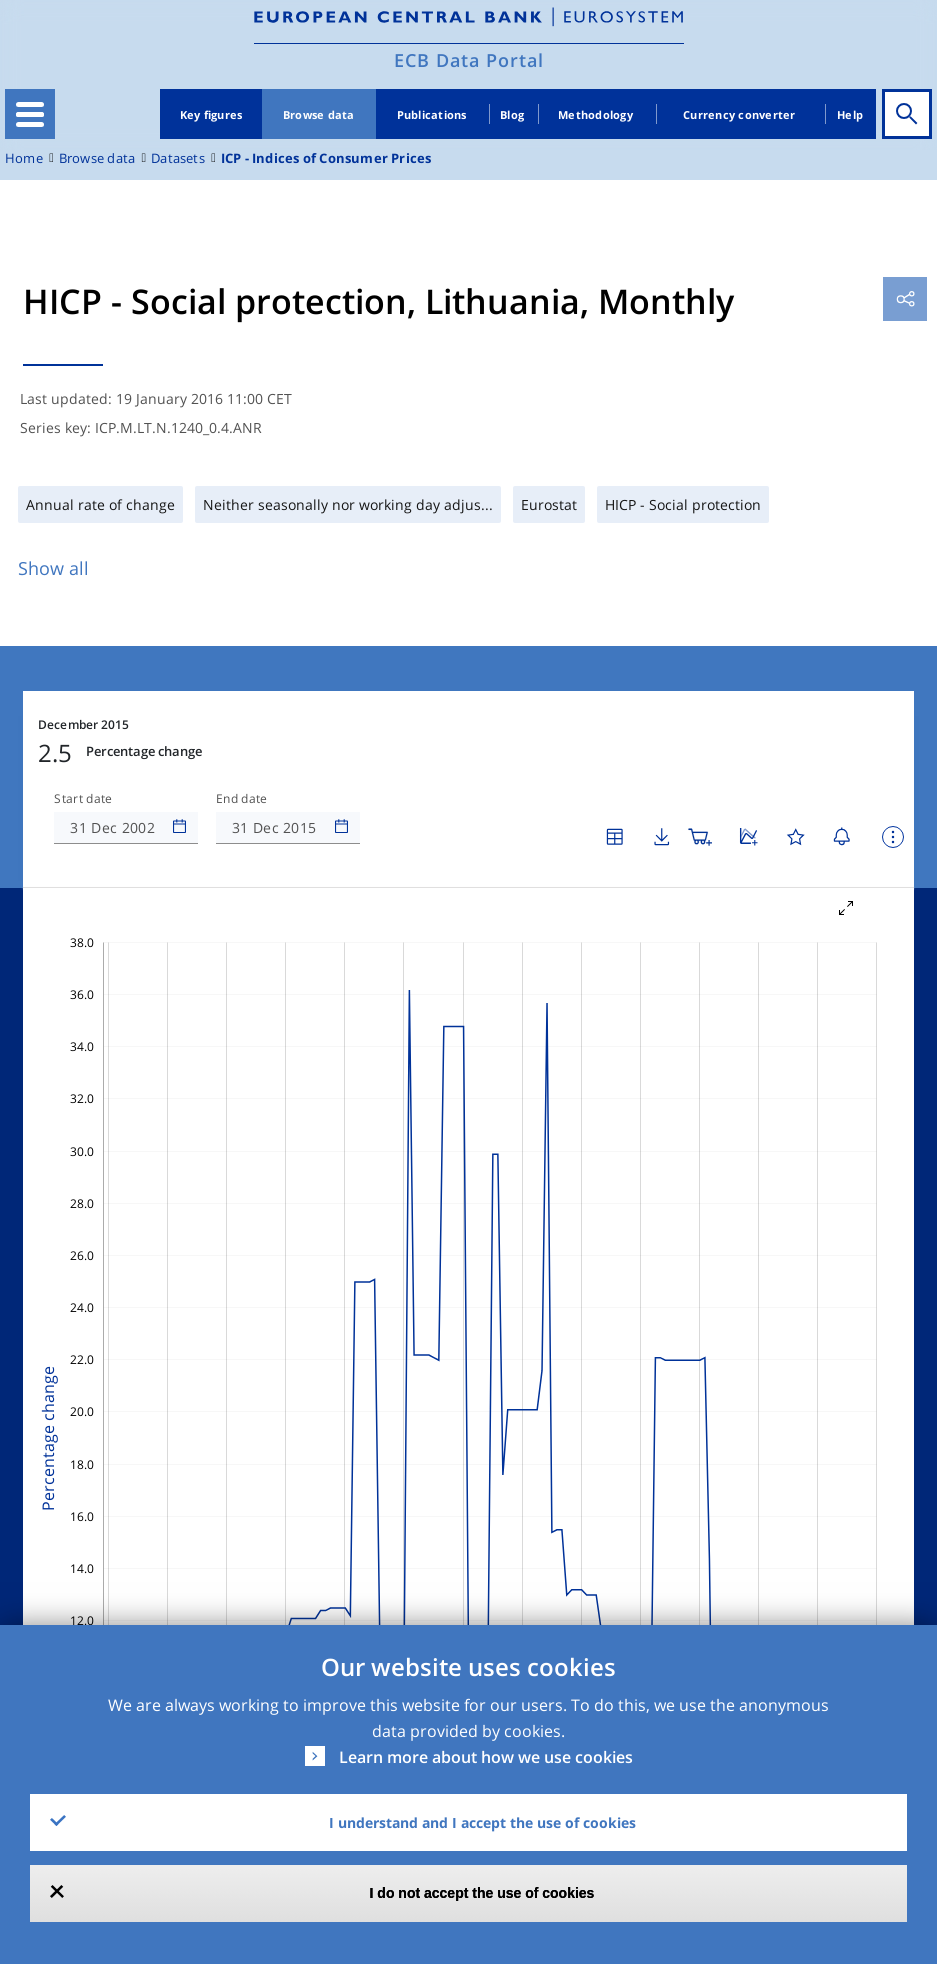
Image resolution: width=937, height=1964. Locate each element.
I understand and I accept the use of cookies (482, 1822)
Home (24, 158)
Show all (53, 568)
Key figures (211, 114)
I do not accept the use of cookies (482, 1893)
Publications (432, 114)
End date (242, 799)
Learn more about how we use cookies (486, 1757)
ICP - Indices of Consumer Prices (326, 158)
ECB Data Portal (469, 60)
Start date (83, 799)
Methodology (595, 114)
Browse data (319, 114)
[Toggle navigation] (30, 114)
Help (850, 114)
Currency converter (739, 114)
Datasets (178, 158)
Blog (512, 114)
